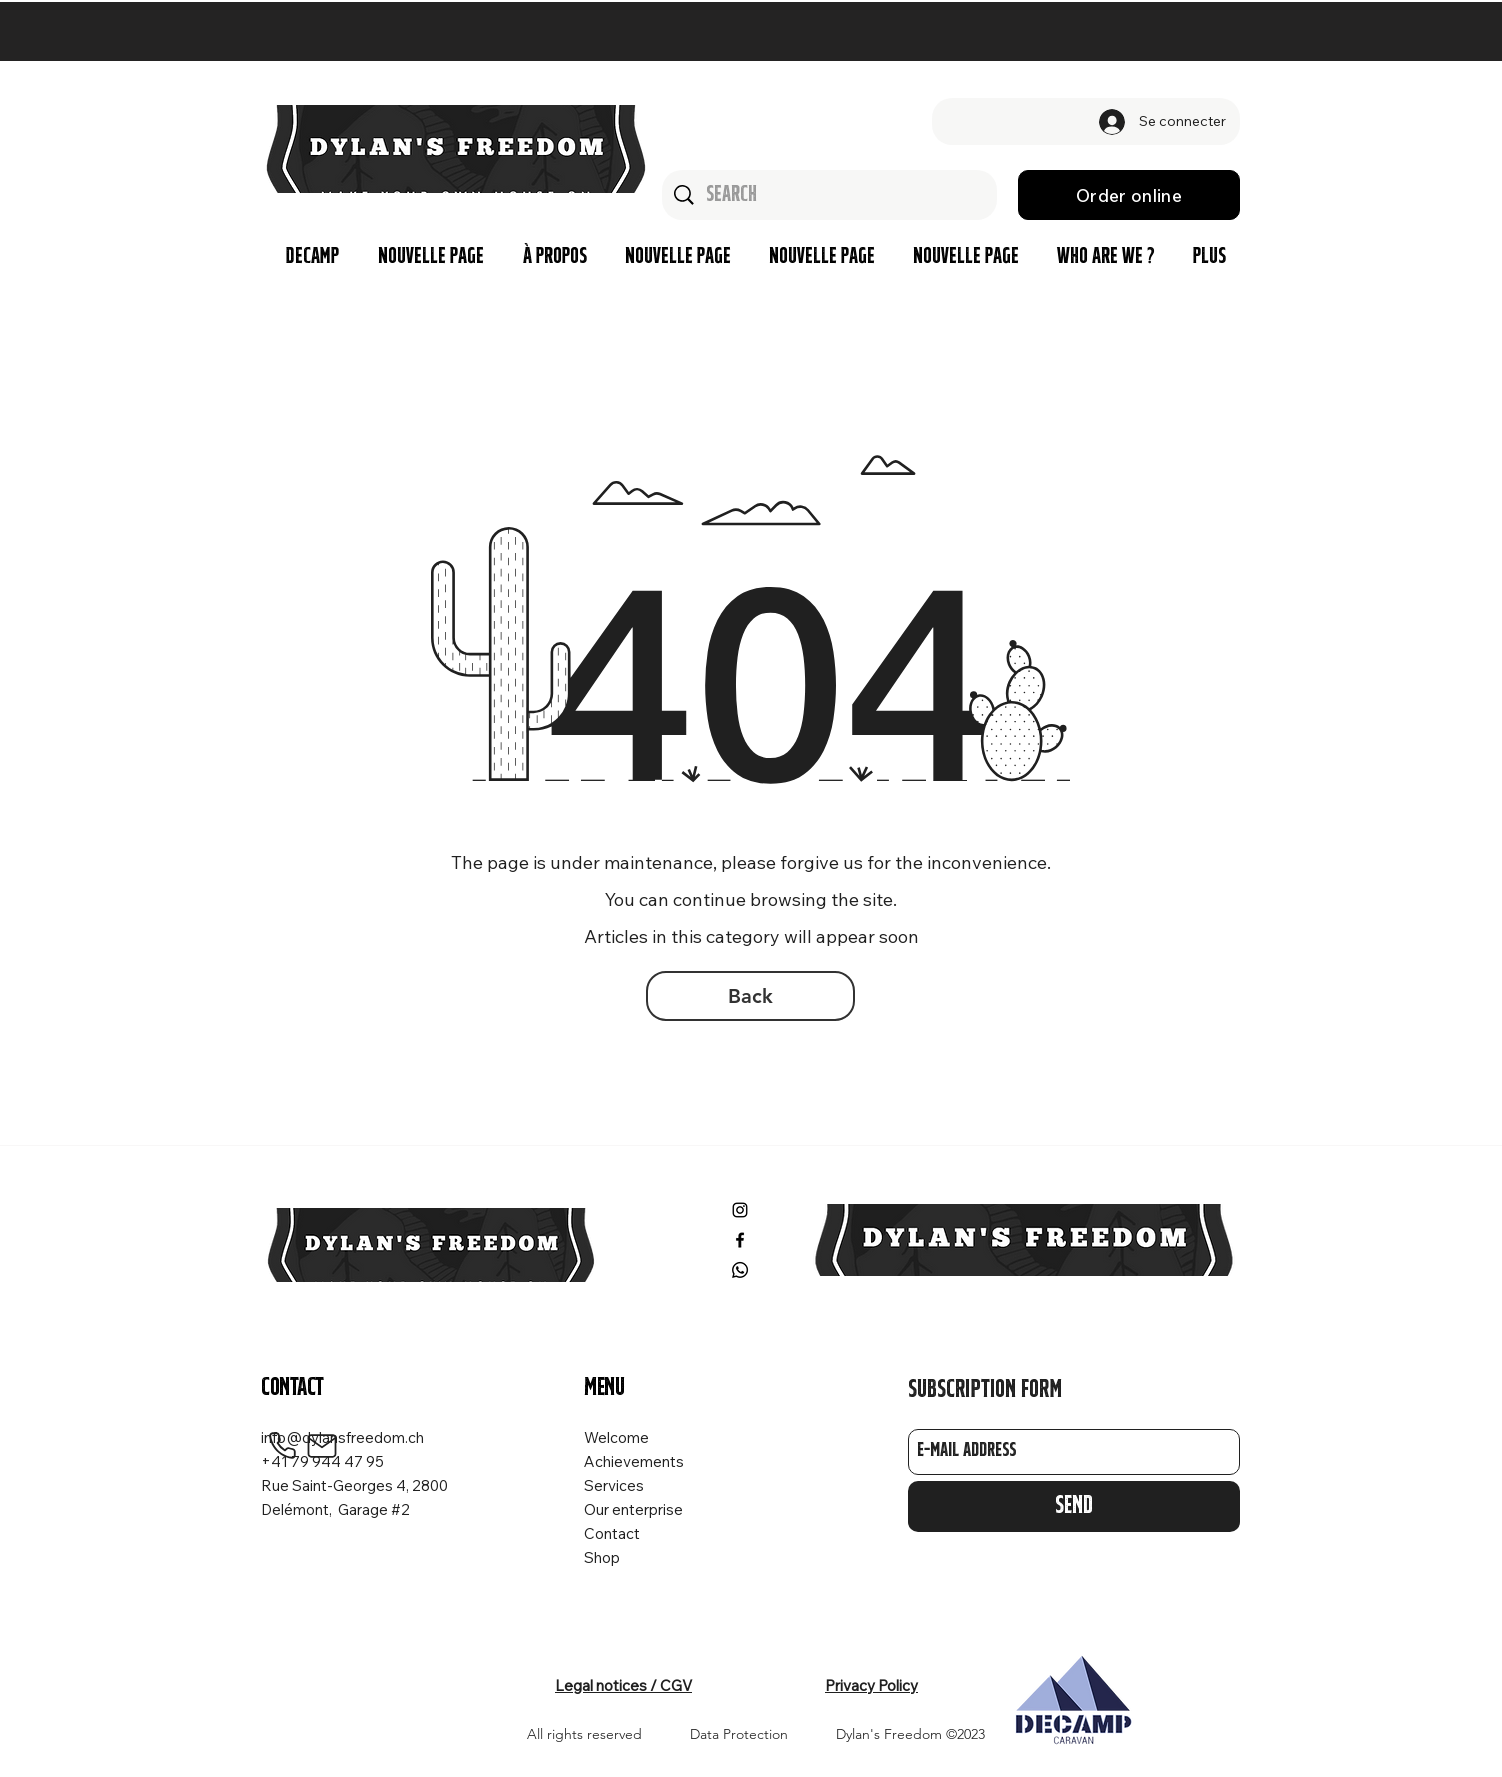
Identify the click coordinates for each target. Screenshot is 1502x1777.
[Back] (750, 996)
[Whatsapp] (740, 1270)
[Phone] (282, 1446)
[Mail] (322, 1446)
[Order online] (1129, 195)
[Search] (830, 195)
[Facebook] (740, 1240)
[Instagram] (740, 1210)
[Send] (1074, 1506)
